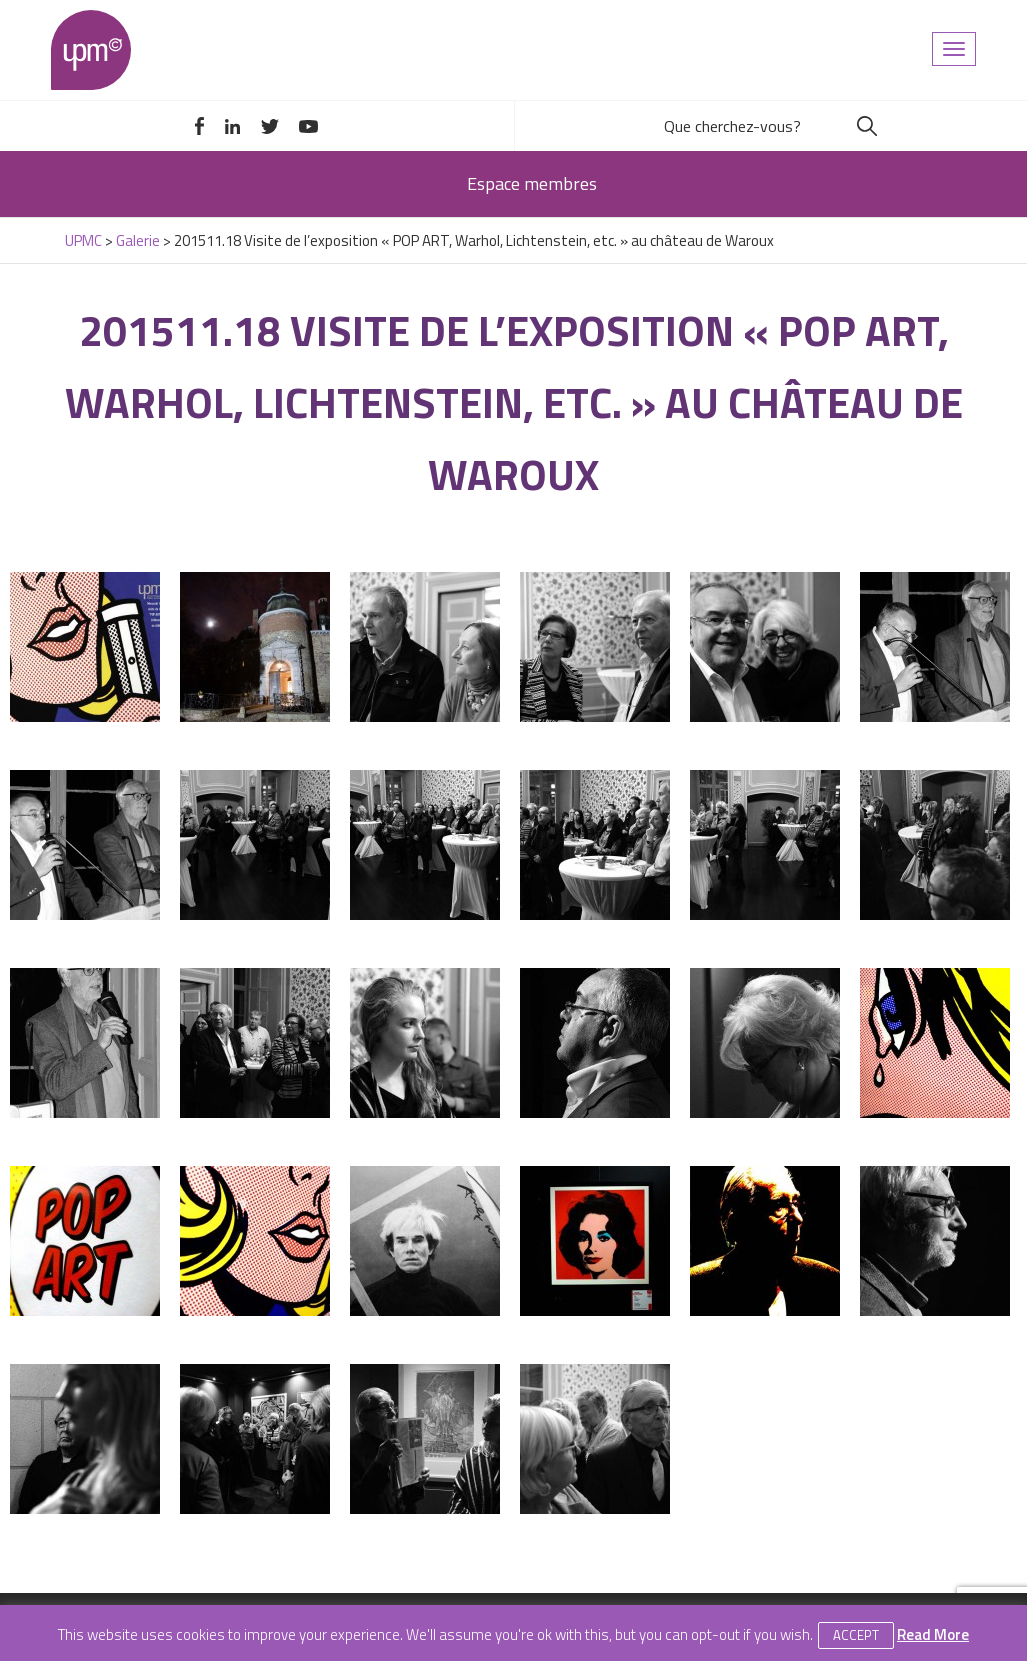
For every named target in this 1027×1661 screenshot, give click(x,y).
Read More (933, 1634)
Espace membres (532, 183)
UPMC (91, 50)
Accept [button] (856, 1635)
